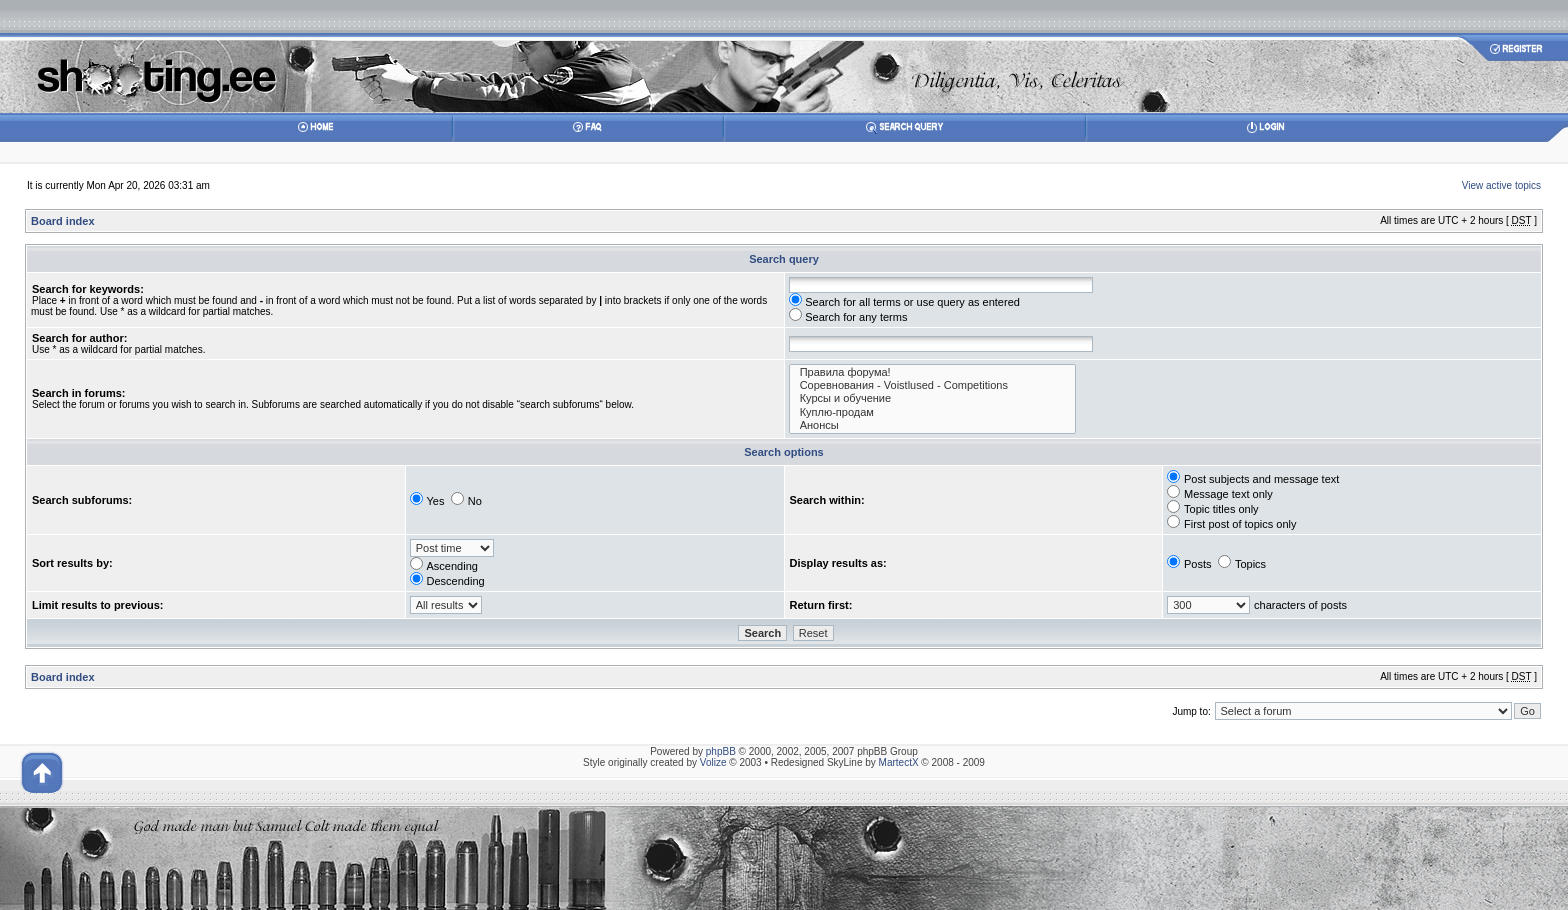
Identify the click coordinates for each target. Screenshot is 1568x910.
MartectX (899, 762)
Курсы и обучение (933, 398)
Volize (713, 762)
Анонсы (933, 425)
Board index (63, 221)
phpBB (721, 751)
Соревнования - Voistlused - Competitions (933, 385)
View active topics (1501, 185)
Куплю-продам (933, 412)
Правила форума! (933, 372)
